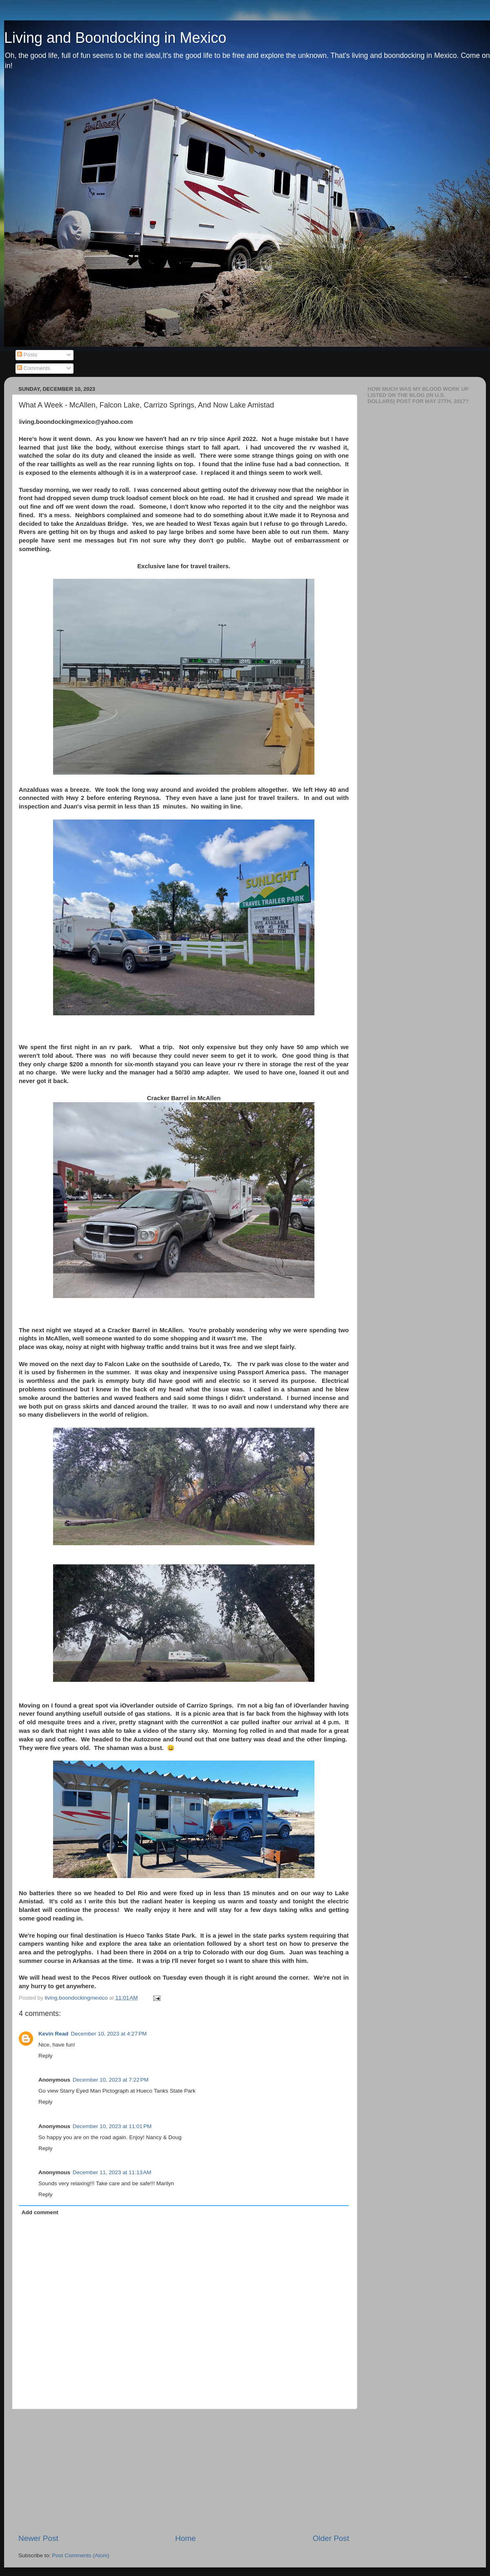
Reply (45, 2056)
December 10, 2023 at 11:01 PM (112, 2126)
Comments (33, 368)
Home (185, 2538)
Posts (27, 355)
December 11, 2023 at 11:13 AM (112, 2172)
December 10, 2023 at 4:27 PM (109, 2034)
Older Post (331, 2538)
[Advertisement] (183, 2471)
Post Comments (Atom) (80, 2555)
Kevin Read (53, 2034)
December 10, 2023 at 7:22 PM (111, 2080)
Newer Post (38, 2538)
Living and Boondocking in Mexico (115, 37)
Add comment (40, 2212)
